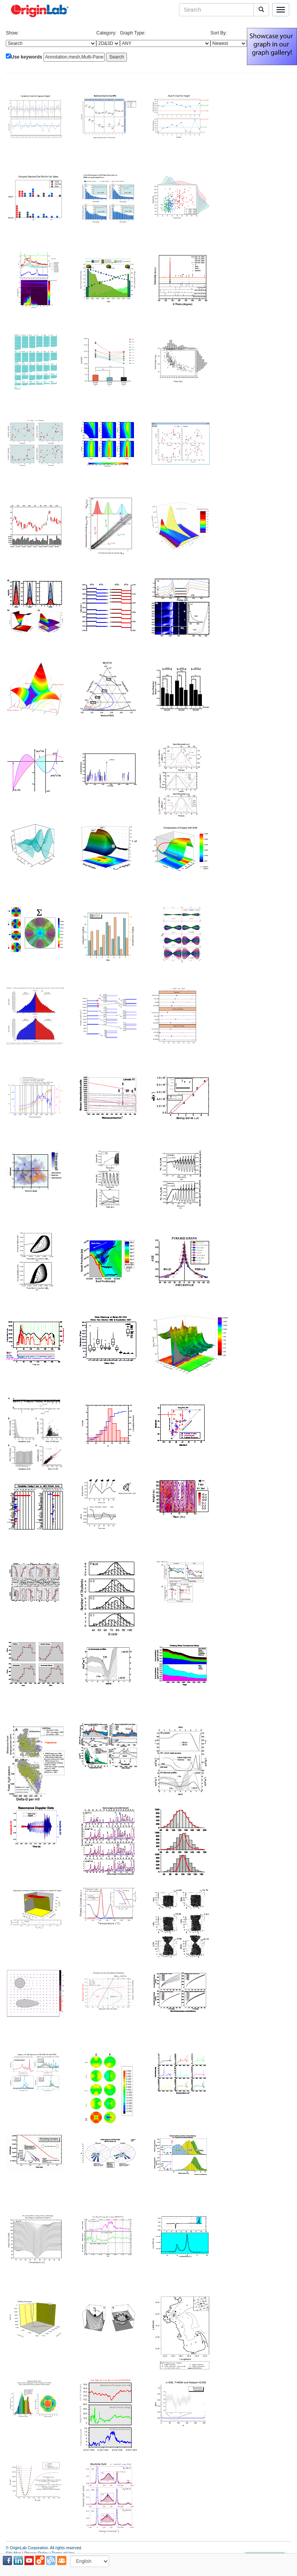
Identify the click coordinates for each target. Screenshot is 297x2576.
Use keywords (26, 57)
